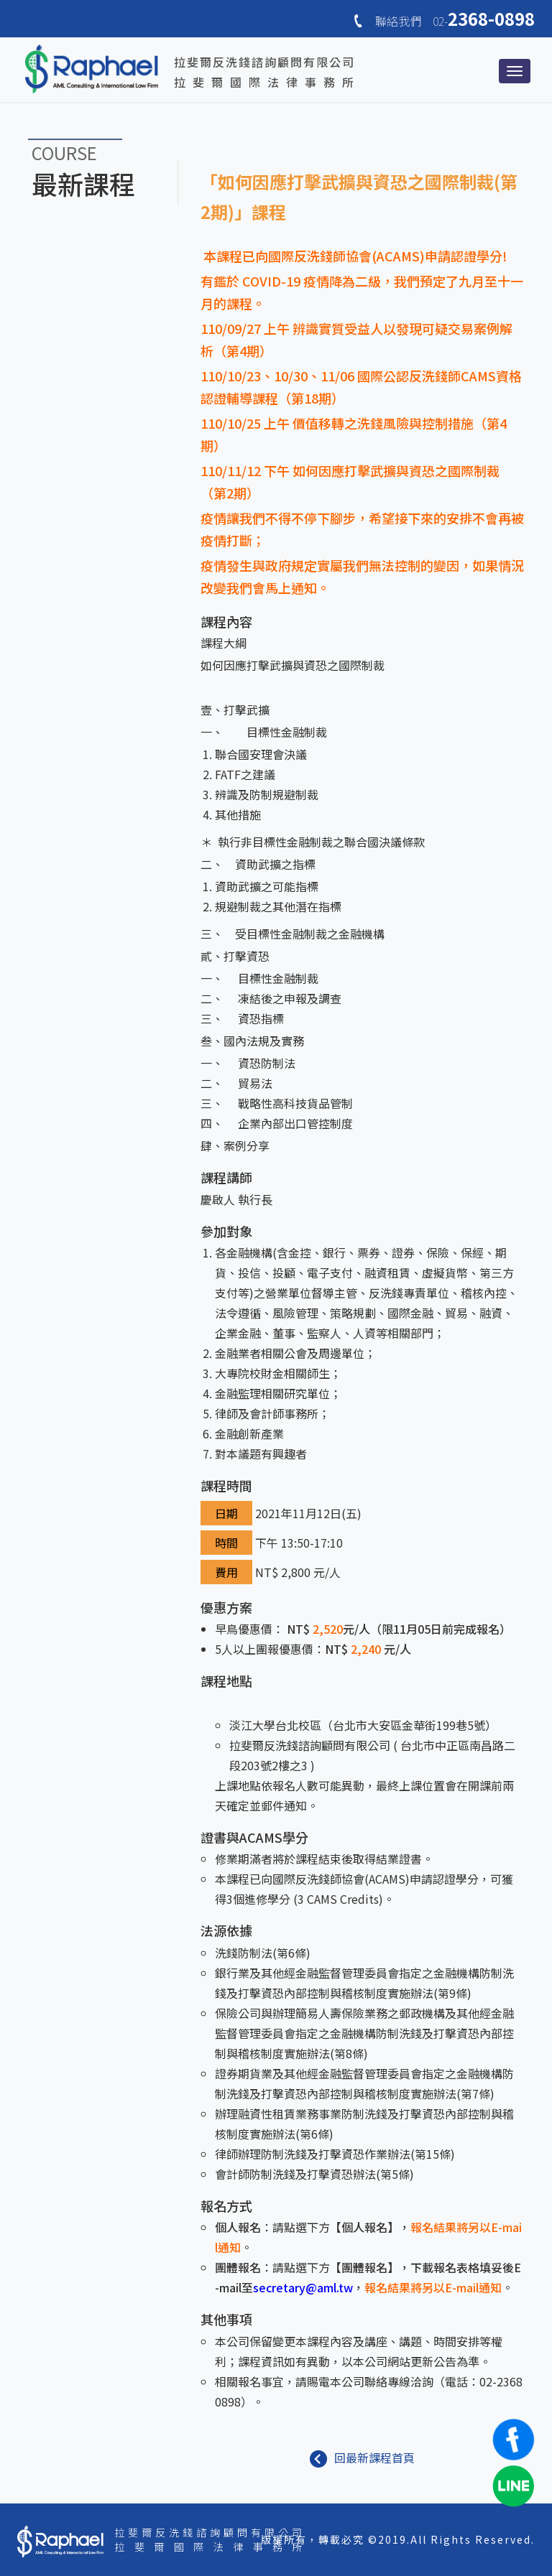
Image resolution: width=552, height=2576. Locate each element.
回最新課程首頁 (362, 2457)
